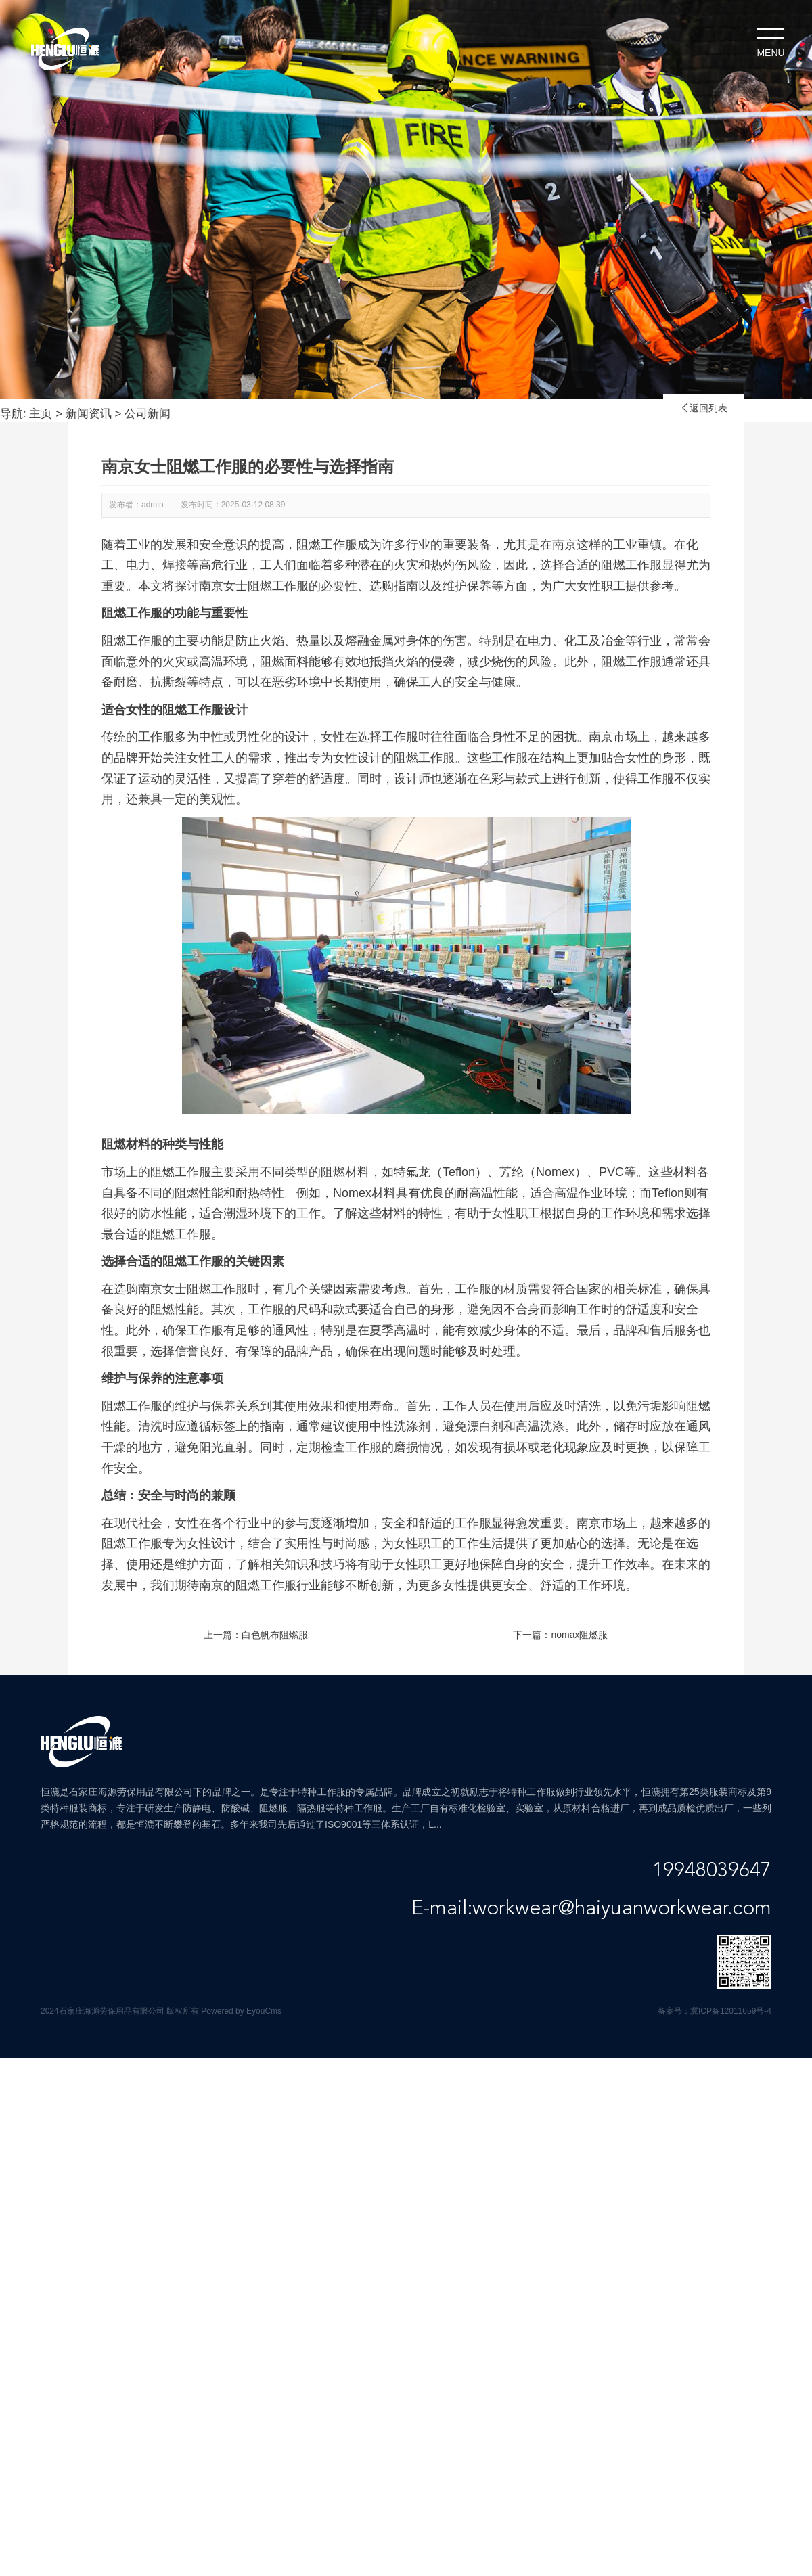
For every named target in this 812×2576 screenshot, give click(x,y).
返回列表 (703, 408)
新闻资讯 (89, 413)
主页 (40, 413)
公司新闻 (148, 413)
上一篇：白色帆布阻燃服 (256, 1634)
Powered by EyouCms (240, 2011)
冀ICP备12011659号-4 (730, 2011)
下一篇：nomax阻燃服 (560, 1634)
